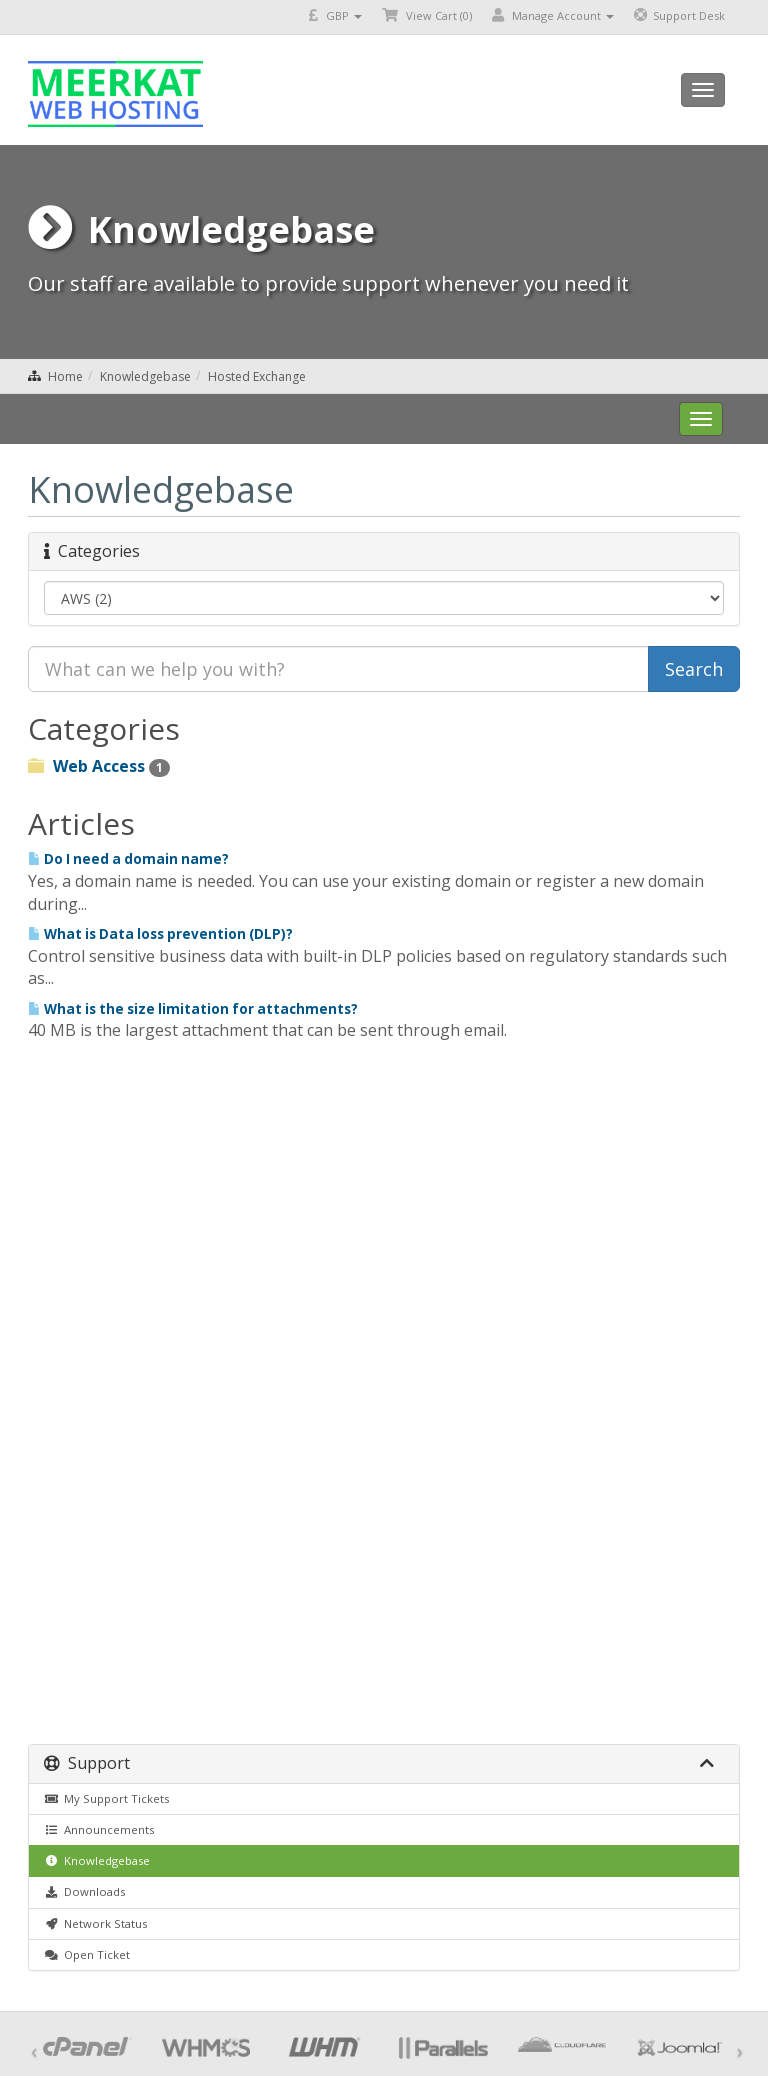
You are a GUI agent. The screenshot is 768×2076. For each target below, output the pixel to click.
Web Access (99, 766)
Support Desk (679, 15)
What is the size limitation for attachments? (193, 1009)
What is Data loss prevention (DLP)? (160, 934)
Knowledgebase (145, 376)
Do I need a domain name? (128, 859)
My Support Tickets (106, 1798)
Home (65, 376)
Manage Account (553, 15)
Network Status (95, 1923)
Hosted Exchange (257, 376)
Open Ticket (87, 1954)
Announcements (99, 1829)
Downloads (84, 1891)
